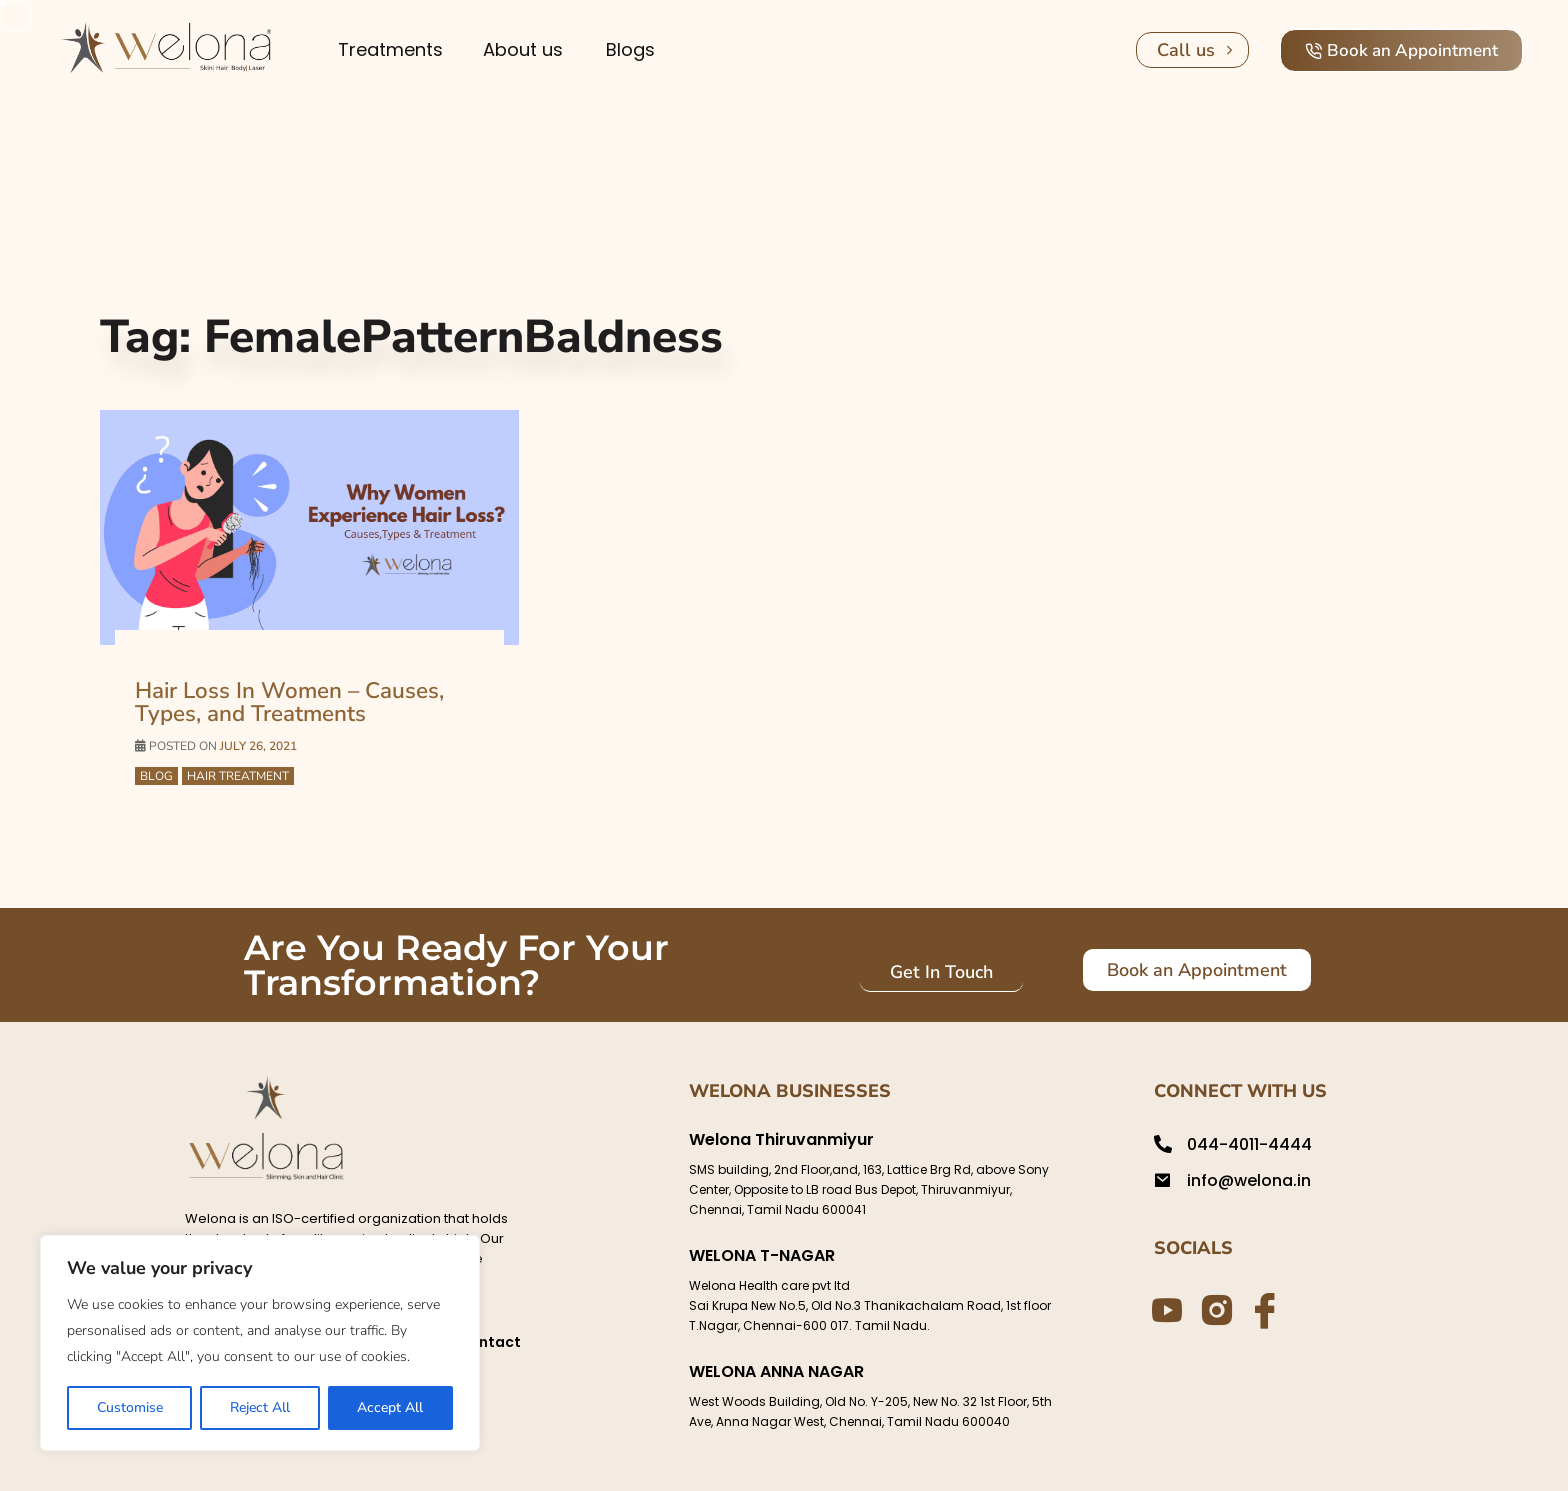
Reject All (260, 1407)
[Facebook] (1262, 1308)
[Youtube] (1164, 1308)
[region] (260, 1343)
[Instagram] (1213, 1307)
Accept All (390, 1407)
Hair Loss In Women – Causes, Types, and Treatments (288, 702)
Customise (130, 1407)
